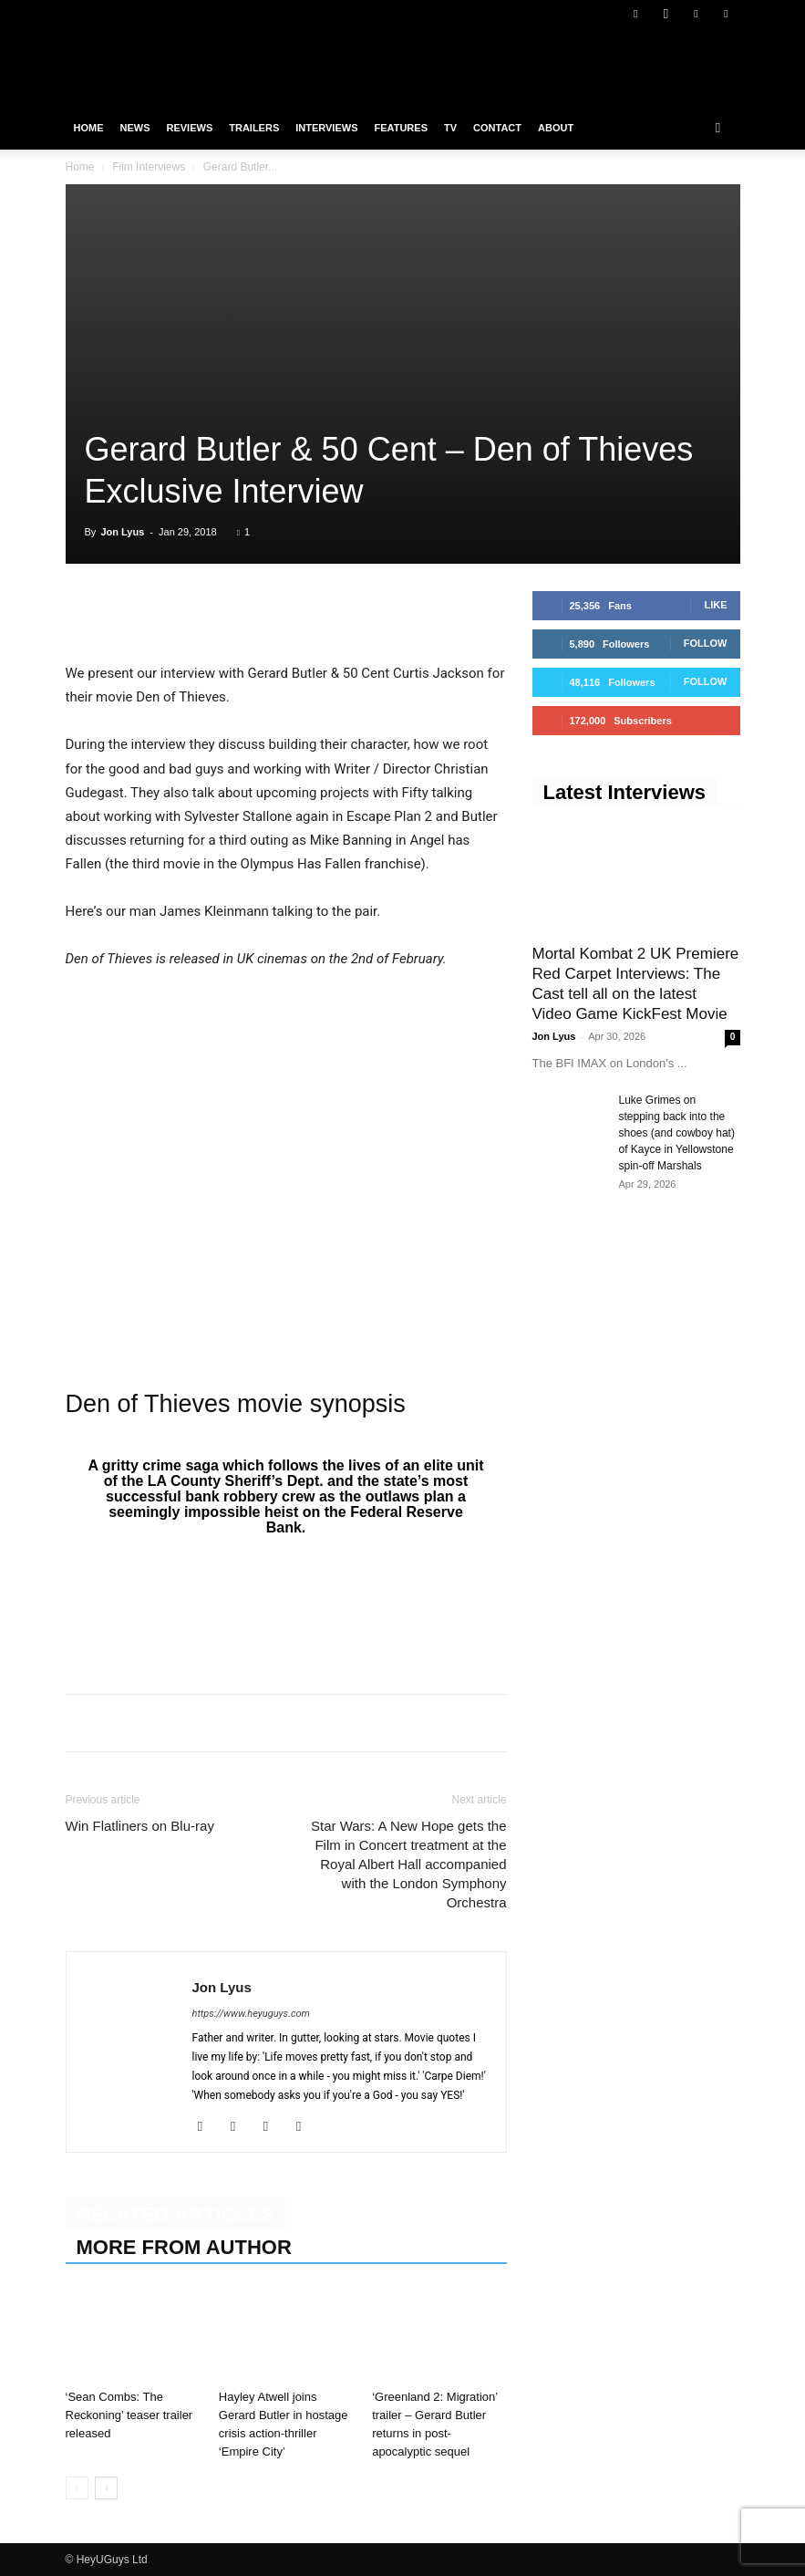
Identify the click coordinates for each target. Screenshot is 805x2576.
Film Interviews (148, 167)
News (135, 127)
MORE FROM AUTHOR (184, 2247)
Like (715, 604)
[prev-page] (77, 2488)
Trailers (254, 127)
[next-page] (106, 2488)
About (555, 127)
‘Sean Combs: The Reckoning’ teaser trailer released (129, 2415)
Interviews (326, 127)
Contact (497, 127)
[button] (718, 127)
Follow (706, 643)
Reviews (190, 127)
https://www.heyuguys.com (251, 2014)
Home (89, 127)
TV (450, 127)
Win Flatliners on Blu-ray (140, 1825)
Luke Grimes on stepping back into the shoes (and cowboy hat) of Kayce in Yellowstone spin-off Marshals (677, 1133)
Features (401, 127)
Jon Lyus (122, 531)
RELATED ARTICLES (176, 2214)
